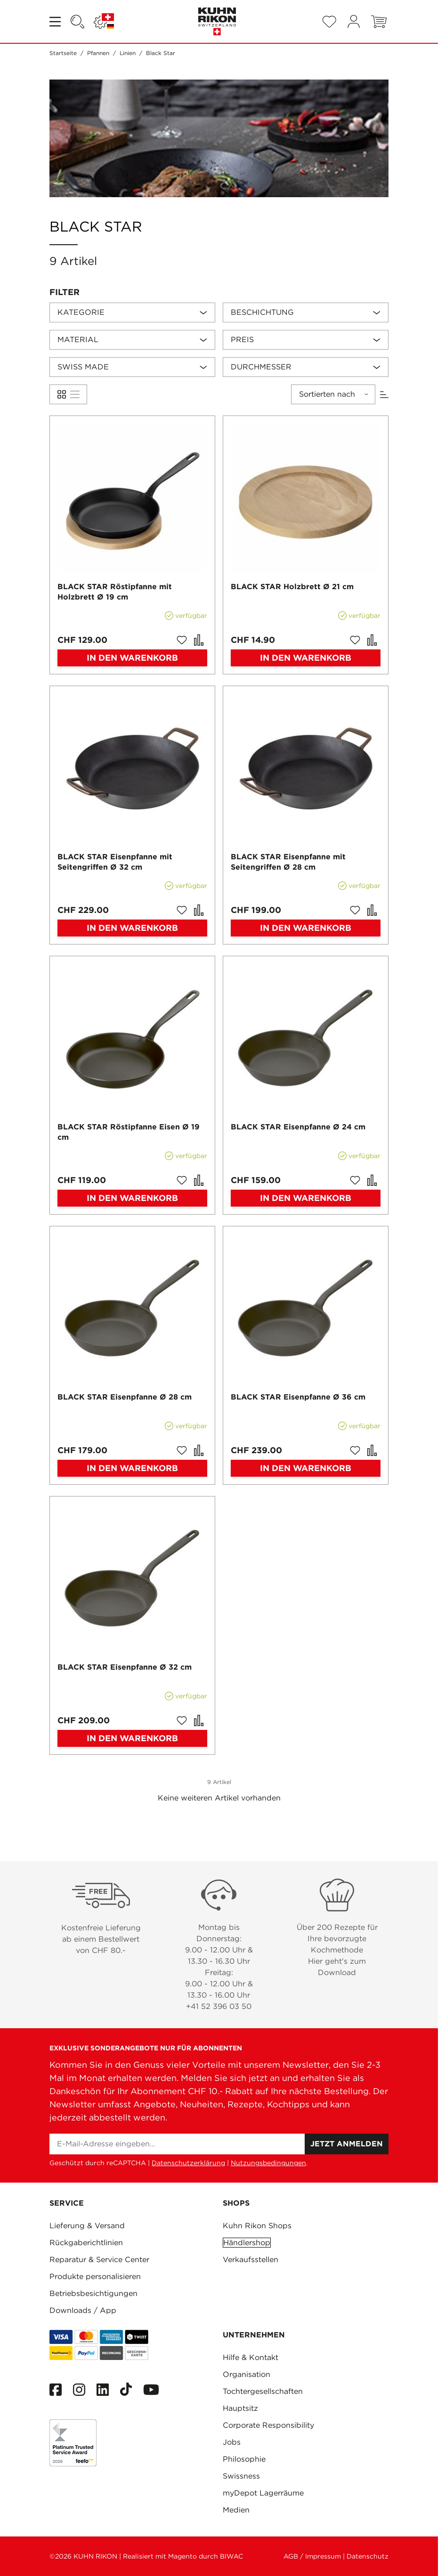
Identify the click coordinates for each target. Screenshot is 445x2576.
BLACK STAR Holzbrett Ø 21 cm (292, 586)
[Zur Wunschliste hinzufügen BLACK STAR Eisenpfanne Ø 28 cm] (181, 1450)
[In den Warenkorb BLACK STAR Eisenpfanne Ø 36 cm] (305, 1468)
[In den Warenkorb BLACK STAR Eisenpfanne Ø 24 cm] (305, 1198)
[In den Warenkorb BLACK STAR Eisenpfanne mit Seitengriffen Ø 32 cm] (132, 928)
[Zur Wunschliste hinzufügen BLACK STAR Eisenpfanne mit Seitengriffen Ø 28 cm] (355, 910)
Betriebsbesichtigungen (93, 2293)
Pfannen (98, 52)
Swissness (241, 2476)
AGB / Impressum (312, 2556)
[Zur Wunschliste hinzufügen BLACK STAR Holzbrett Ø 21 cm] (355, 640)
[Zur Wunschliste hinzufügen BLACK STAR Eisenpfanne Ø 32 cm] (181, 1720)
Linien (128, 52)
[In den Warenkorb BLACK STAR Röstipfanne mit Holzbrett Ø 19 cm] (132, 657)
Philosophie (244, 2459)
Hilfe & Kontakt (250, 2357)
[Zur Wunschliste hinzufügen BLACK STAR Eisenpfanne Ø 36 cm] (355, 1450)
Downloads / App (82, 2310)
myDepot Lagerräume (263, 2492)
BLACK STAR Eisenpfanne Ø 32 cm (124, 1667)
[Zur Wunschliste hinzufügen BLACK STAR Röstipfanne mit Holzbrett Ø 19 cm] (181, 640)
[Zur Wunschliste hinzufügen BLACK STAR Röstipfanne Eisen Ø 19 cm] (181, 1180)
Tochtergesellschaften (263, 2391)
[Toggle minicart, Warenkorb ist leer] (378, 22)
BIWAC (231, 2556)
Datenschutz (367, 2556)
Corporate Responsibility (268, 2425)
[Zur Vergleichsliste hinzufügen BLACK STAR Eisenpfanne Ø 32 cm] (198, 1720)
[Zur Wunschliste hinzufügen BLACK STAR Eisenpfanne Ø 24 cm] (355, 1180)
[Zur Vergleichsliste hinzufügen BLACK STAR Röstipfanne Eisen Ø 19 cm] (198, 1180)
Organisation (246, 2374)
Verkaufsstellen (250, 2259)
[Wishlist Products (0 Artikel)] (329, 22)
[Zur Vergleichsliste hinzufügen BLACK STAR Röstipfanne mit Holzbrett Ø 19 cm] (198, 640)
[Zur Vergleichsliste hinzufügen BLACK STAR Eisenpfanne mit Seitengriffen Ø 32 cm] (198, 910)
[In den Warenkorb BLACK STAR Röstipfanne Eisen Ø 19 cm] (132, 1198)
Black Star (160, 52)
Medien (236, 2509)
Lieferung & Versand (87, 2225)
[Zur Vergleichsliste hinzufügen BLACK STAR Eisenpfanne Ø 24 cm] (372, 1180)
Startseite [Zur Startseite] (63, 52)
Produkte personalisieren (95, 2276)
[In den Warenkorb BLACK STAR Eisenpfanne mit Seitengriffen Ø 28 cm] (305, 928)
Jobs (232, 2442)
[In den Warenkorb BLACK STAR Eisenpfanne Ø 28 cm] (132, 1468)
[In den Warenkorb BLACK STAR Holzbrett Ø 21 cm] (305, 657)
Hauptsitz (240, 2408)
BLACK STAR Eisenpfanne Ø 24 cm (298, 1126)
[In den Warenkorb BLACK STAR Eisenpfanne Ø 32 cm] (132, 1738)
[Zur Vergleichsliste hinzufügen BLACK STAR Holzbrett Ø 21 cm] (372, 640)
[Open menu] (56, 21)
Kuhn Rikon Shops (257, 2225)
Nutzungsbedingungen (268, 2163)
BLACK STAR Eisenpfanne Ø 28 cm (124, 1396)
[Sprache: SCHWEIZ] (104, 21)
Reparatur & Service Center (99, 2259)
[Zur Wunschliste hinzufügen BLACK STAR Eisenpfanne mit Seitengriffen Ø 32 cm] (181, 910)
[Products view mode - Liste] (61, 394)
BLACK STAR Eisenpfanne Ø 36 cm (298, 1396)
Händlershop (246, 2242)
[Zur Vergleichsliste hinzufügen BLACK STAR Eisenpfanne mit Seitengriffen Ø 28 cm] (372, 910)
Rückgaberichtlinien (86, 2242)
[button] (218, 292)
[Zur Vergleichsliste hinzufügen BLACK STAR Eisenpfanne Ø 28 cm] (198, 1450)
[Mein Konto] (354, 21)
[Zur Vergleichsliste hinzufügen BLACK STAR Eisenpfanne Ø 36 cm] (372, 1450)
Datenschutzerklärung (188, 2163)
